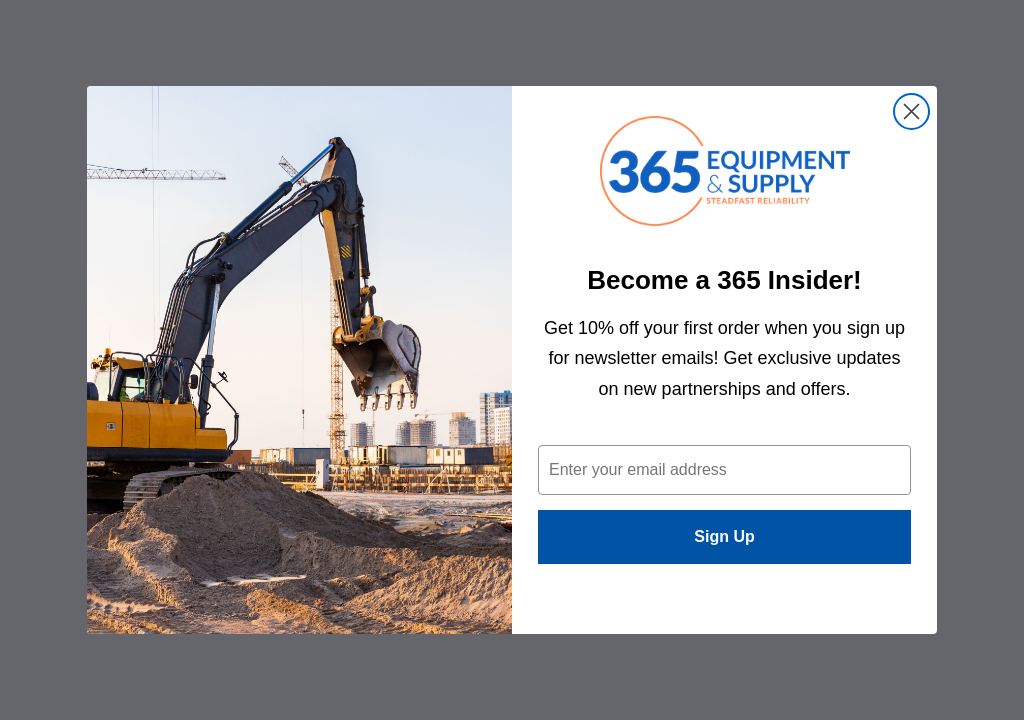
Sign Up (724, 536)
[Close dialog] (911, 111)
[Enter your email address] (724, 470)
